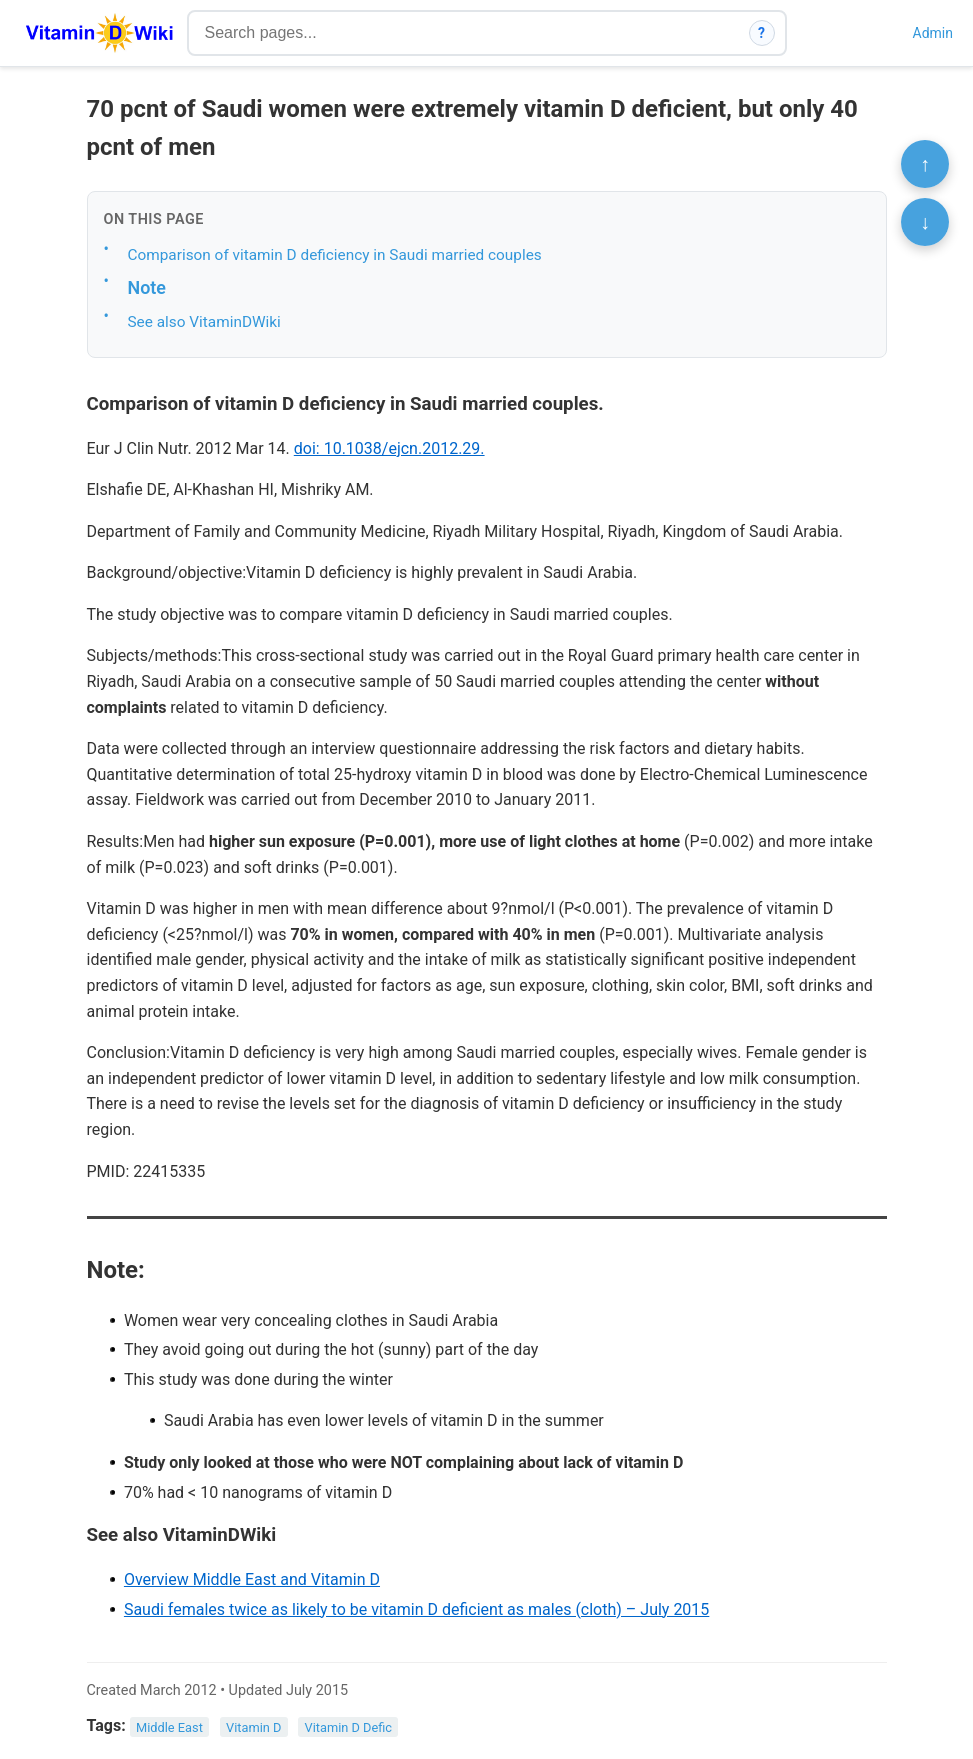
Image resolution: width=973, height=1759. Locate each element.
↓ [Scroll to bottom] (925, 222)
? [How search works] (761, 33)
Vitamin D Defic (349, 1726)
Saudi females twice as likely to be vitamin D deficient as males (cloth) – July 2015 (416, 1609)
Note (147, 287)
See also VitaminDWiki (204, 322)
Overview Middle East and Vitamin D (252, 1579)
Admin (933, 33)
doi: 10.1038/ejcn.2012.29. (389, 448)
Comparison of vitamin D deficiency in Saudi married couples (335, 255)
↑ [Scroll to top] (925, 164)
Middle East (169, 1726)
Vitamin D (253, 1726)
